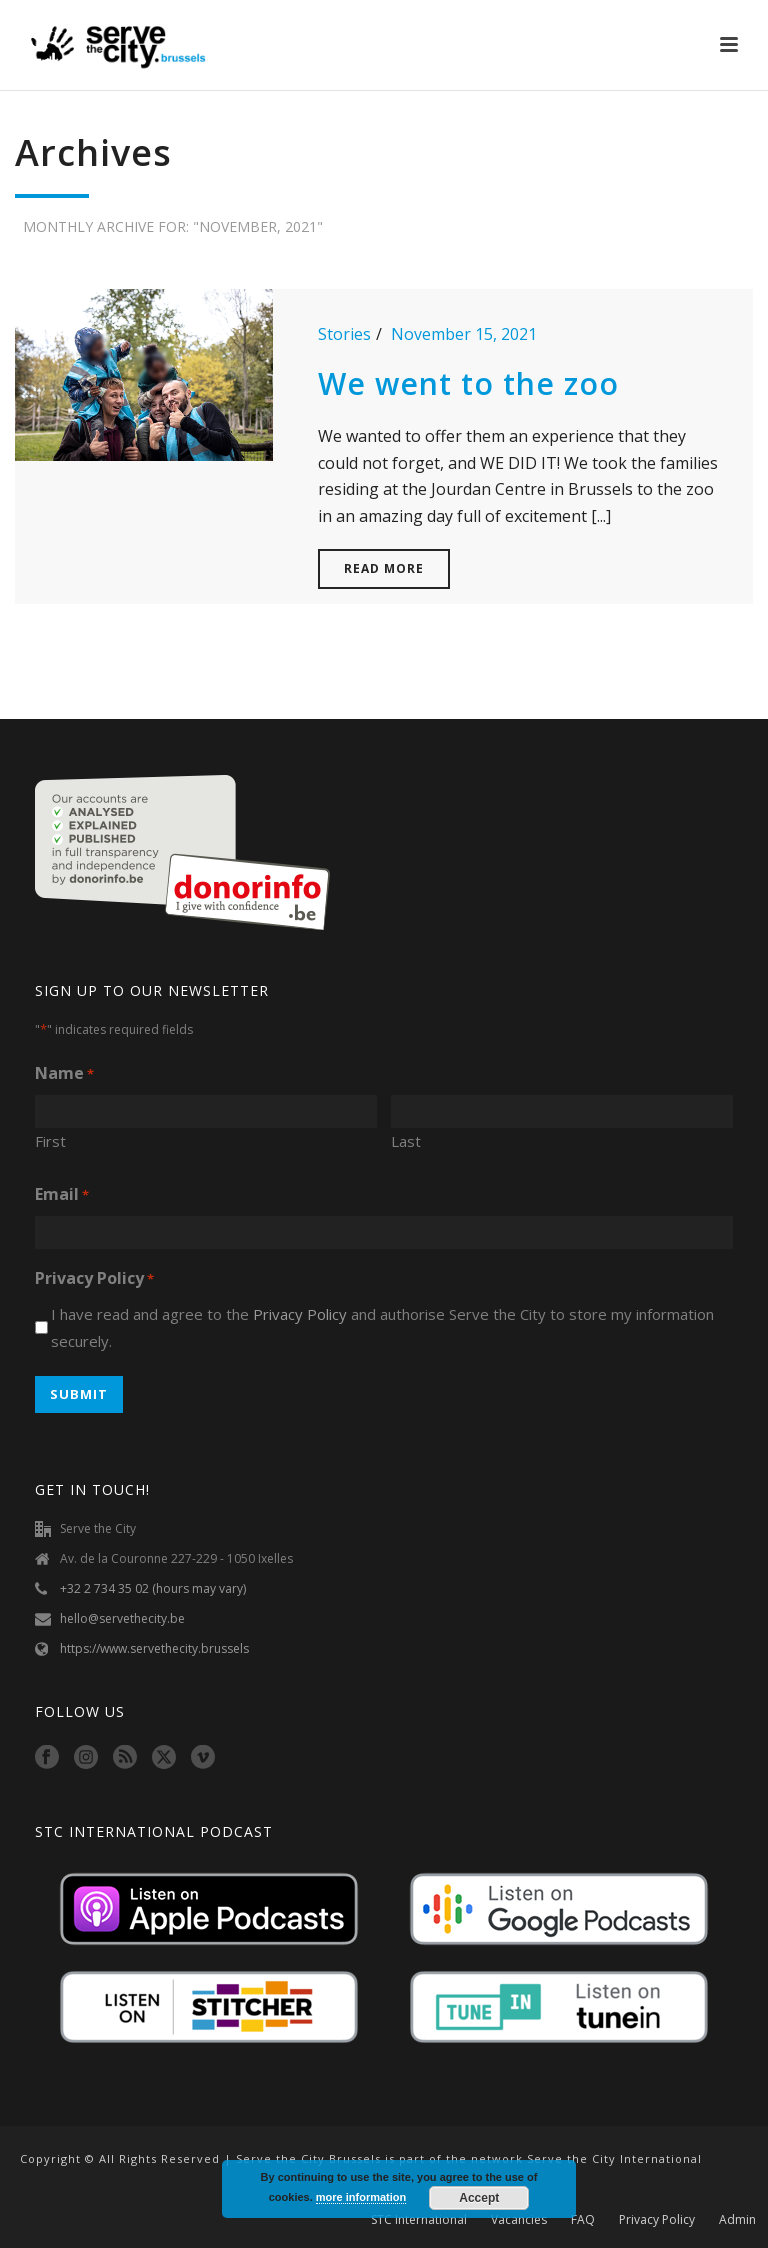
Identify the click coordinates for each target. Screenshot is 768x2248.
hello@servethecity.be (122, 1618)
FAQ (583, 2220)
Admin (737, 2220)
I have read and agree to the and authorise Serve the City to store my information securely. (382, 1327)
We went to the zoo (468, 383)
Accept (479, 2198)
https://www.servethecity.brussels (154, 1648)
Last (406, 1141)
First (50, 1141)
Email (62, 1195)
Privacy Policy (300, 1314)
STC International (419, 2220)
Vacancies (519, 2220)
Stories (344, 334)
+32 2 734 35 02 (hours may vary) (153, 1588)
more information (361, 2197)
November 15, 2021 (464, 334)
